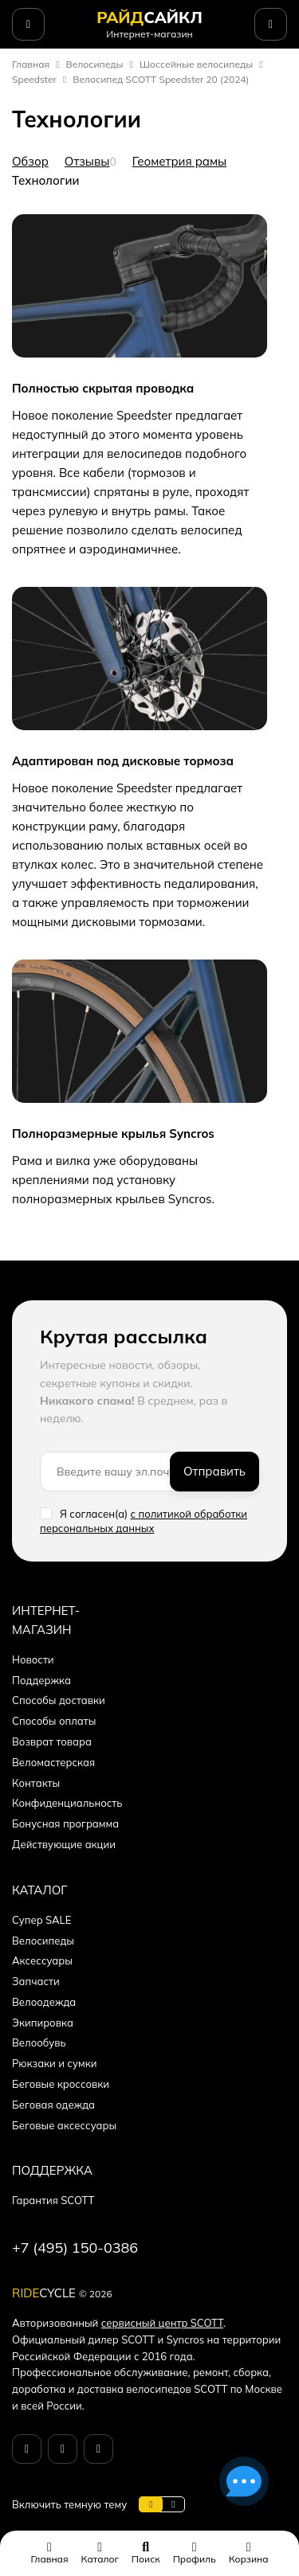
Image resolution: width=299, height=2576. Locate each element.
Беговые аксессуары (64, 2125)
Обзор (30, 161)
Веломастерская (53, 1762)
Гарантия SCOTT (53, 2200)
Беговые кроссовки (60, 2084)
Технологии (46, 180)
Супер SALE (41, 1919)
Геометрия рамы (179, 161)
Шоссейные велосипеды (196, 64)
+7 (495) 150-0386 (75, 2247)
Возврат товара (52, 1741)
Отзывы (87, 161)
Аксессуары (42, 1960)
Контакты (36, 1783)
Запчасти (36, 1981)
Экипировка (42, 2022)
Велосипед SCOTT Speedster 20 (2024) (161, 79)
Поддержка (41, 1680)
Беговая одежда (53, 2104)
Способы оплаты (54, 1720)
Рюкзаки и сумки (54, 2063)
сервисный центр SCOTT (162, 2322)
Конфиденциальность (67, 1802)
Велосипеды (95, 64)
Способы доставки (58, 1700)
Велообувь (39, 2042)
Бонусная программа (65, 1823)
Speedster (34, 79)
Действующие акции (64, 1844)
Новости (33, 1659)
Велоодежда (44, 2002)
